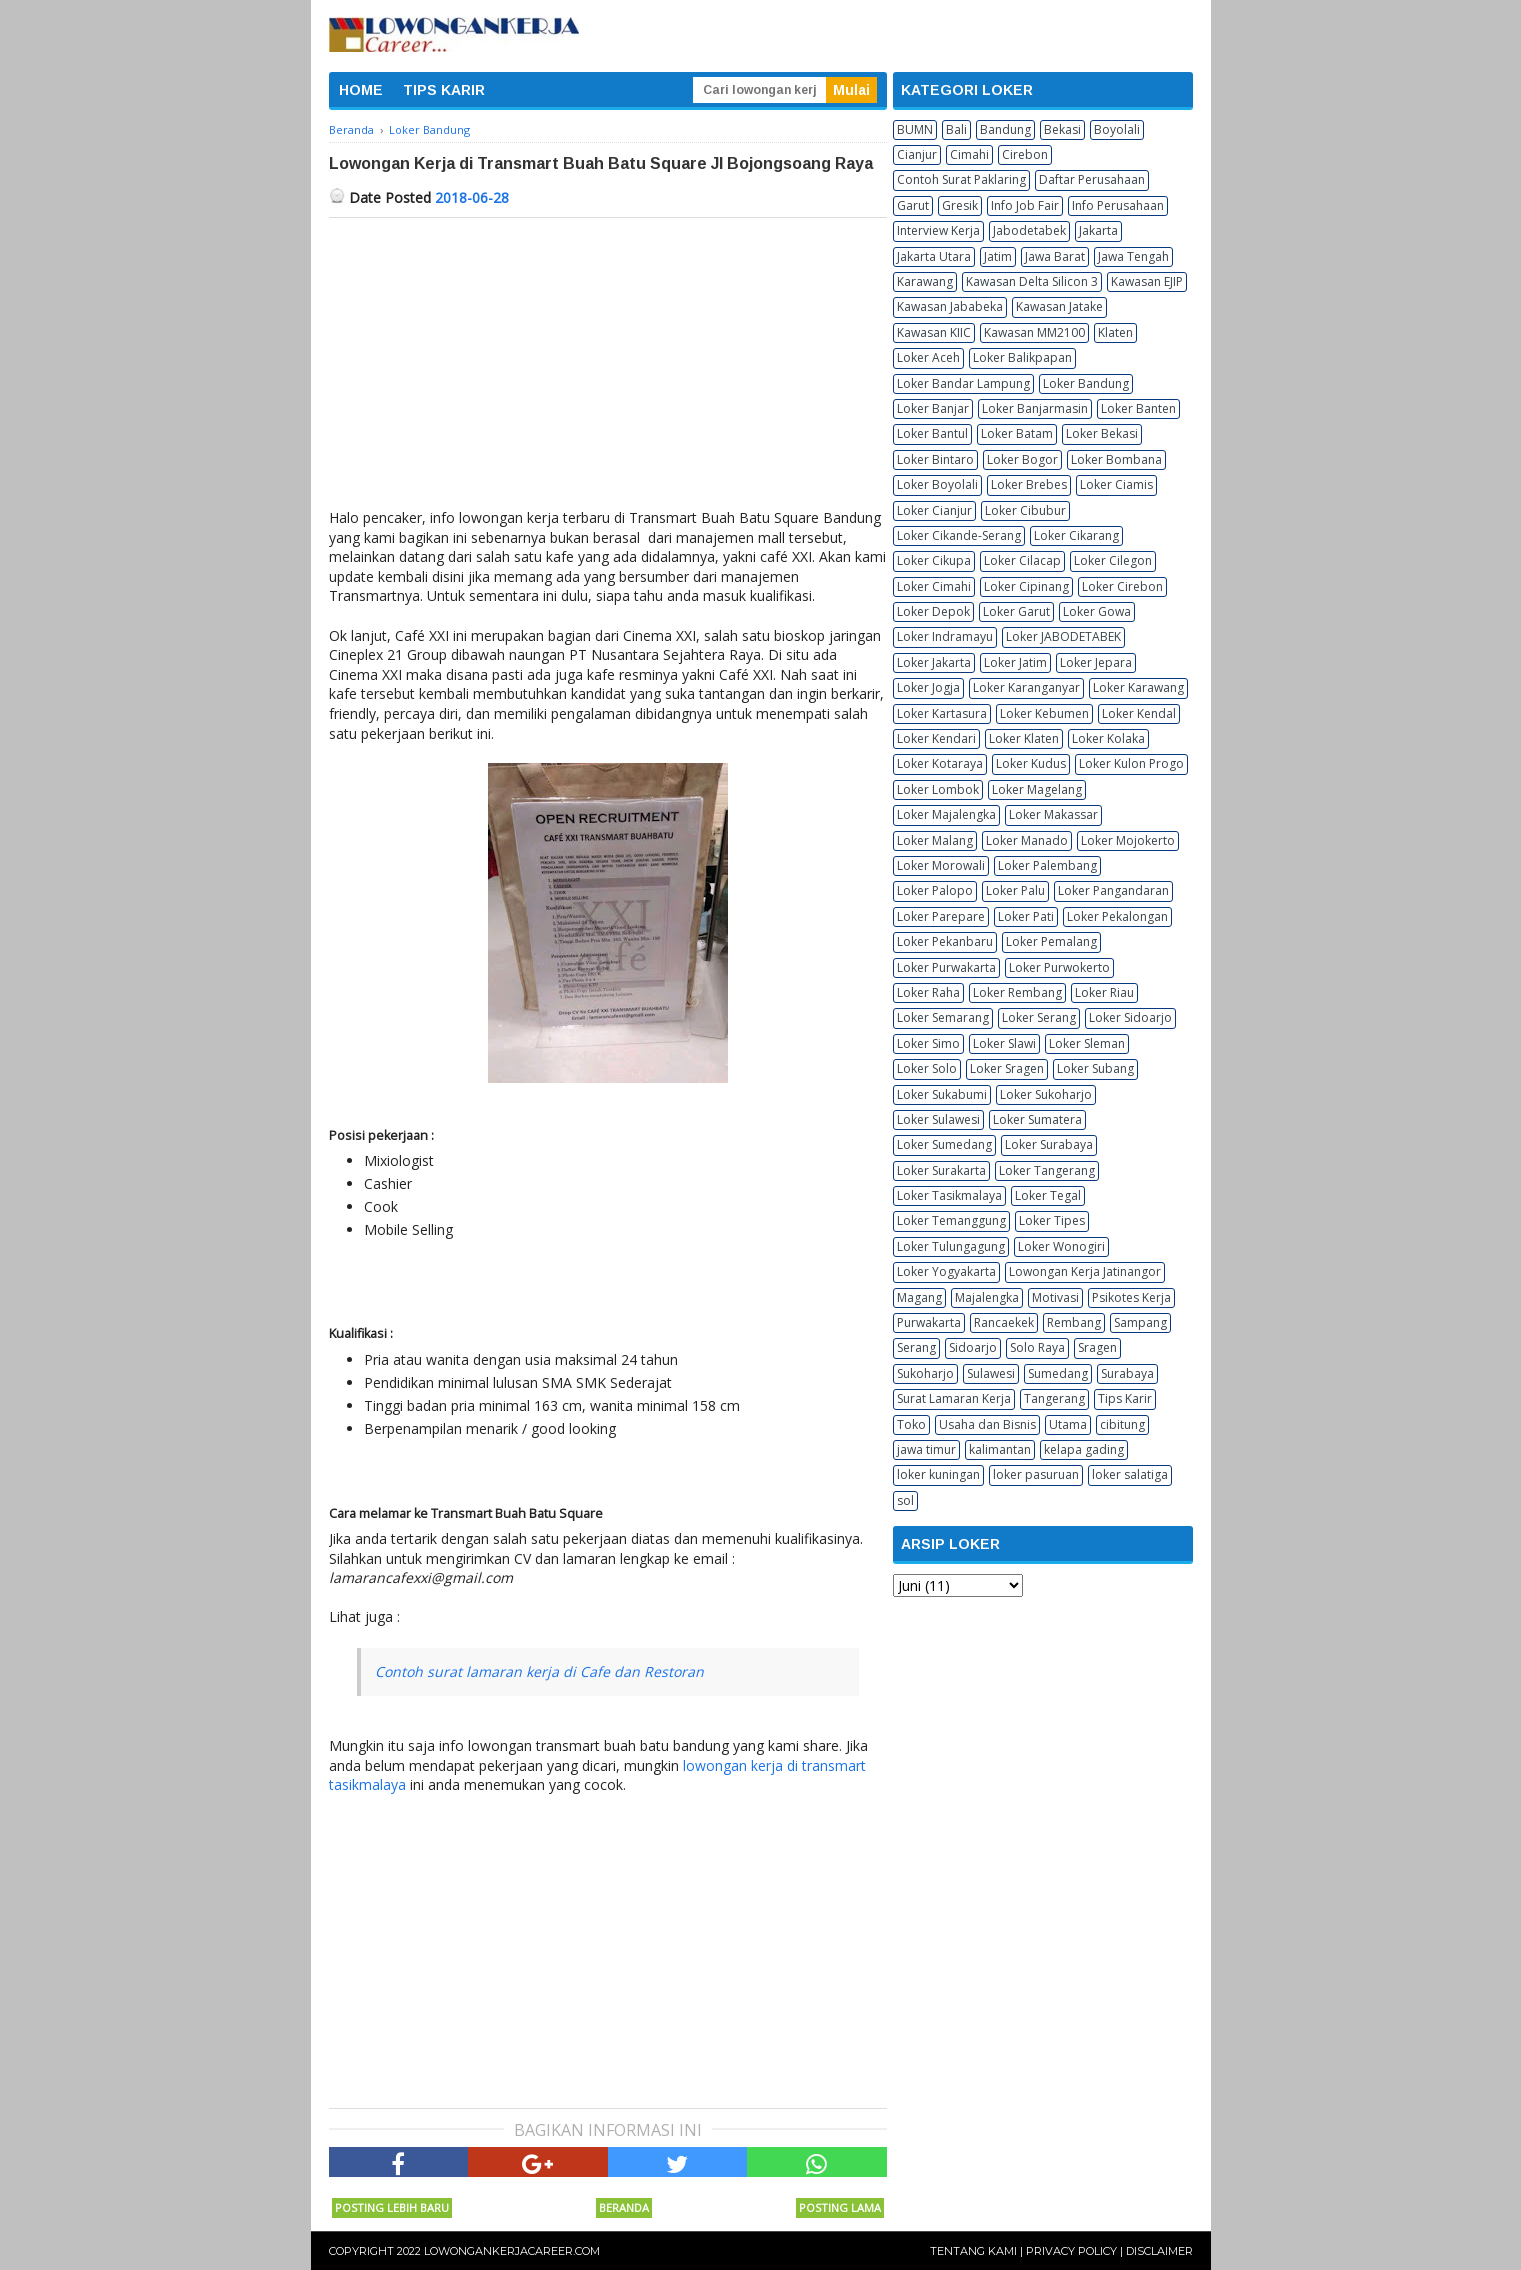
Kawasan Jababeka (950, 306)
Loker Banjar (933, 408)
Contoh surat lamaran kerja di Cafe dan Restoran (539, 1671)
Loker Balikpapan (1022, 357)
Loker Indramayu (945, 636)
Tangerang (1054, 1398)
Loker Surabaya (1049, 1144)
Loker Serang (1039, 1017)
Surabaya (1127, 1373)
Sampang (1140, 1322)
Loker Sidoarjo (1130, 1017)
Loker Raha (928, 992)
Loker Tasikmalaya (949, 1195)
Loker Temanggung (951, 1220)
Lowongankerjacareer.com (512, 2251)
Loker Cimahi (934, 586)
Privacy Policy (1071, 2251)
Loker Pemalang (1051, 941)
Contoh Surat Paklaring (961, 179)
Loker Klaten (1024, 738)
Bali (956, 129)
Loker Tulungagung (951, 1246)
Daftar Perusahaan (1092, 179)
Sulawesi (991, 1373)
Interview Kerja (938, 230)
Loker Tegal (1048, 1195)
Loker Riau (1104, 992)
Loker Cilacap (1022, 560)
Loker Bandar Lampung (963, 383)
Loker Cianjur (934, 510)
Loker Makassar (1053, 814)
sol (905, 1500)
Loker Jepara (1096, 662)
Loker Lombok (938, 789)
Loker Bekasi (1102, 433)
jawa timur (926, 1449)
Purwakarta (929, 1322)
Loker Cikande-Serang (959, 535)
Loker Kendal (1139, 713)
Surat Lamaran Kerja (954, 1398)
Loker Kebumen (1044, 713)
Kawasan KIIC (934, 332)
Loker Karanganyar (1026, 687)
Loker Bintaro (935, 459)
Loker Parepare (941, 916)
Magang (919, 1297)
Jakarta (1098, 230)
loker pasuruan (1036, 1474)
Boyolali (1117, 129)
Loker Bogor (1022, 459)
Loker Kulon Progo (1131, 763)
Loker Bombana (1116, 459)
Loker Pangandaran (1113, 890)
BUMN (915, 129)
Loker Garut (1016, 611)
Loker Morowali (941, 865)
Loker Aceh (928, 357)
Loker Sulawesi (938, 1119)
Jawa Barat (1055, 256)
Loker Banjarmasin (1035, 408)
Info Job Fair (1025, 205)
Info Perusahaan (1118, 205)
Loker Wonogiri (1061, 1246)
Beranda (624, 2207)
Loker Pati (1026, 916)
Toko (911, 1424)
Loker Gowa (1097, 611)
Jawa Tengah (1133, 256)
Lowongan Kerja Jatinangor (1085, 1271)
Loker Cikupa (934, 560)
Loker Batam (1017, 433)
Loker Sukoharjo (1046, 1094)
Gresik (960, 205)
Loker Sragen (1007, 1068)
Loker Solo (927, 1068)
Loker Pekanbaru (945, 941)
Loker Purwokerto (1059, 967)
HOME (361, 90)
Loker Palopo (935, 890)
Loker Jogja (928, 687)
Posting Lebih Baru (392, 2207)
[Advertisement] (608, 368)
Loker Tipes (1052, 1220)
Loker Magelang (1037, 789)
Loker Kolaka (1108, 738)
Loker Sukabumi (942, 1094)
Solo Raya (1037, 1347)
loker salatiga (1130, 1474)
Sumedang (1058, 1373)
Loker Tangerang (1047, 1170)
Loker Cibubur (1025, 510)
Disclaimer (1159, 2251)
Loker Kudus (1031, 763)
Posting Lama (840, 2207)
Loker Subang (1095, 1068)
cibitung (1122, 1424)
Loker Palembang (1047, 865)
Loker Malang (935, 840)
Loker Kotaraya (940, 763)
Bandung (1005, 129)
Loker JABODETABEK (1063, 636)
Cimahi (969, 154)
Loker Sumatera (1037, 1119)
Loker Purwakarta (946, 967)
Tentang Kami (973, 2251)
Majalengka (987, 1297)
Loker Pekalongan (1117, 916)
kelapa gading (1084, 1449)
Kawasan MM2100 (1034, 332)
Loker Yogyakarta (946, 1271)
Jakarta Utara (934, 256)
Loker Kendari (936, 738)
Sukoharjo (925, 1373)
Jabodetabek (1029, 230)
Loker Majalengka (946, 814)
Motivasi (1055, 1297)
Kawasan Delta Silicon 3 (1032, 281)
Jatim (998, 256)
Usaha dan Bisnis (987, 1424)
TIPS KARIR (444, 90)
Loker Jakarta (934, 662)
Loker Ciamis (1116, 484)
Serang (916, 1347)
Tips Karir (1125, 1398)
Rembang (1074, 1322)
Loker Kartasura (942, 713)
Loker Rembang (1017, 992)
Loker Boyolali (937, 484)
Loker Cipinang (1026, 586)
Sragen (1097, 1347)
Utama (1068, 1424)
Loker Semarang (943, 1017)
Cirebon (1025, 154)
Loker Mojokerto (1128, 840)
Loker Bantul (932, 433)
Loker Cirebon (1122, 586)
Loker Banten (1138, 408)
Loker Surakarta (941, 1170)
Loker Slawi (1004, 1043)
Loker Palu (1015, 890)
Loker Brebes (1029, 484)
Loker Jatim (1015, 662)
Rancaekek (1004, 1322)
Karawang (925, 281)
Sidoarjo (973, 1347)
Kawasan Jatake (1059, 306)
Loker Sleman (1087, 1043)
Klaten (1115, 332)
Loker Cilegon (1113, 560)
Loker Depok (933, 611)
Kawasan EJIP (1147, 281)
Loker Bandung (1086, 383)
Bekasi (1062, 129)
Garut (913, 205)
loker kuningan (938, 1474)
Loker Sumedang (944, 1144)
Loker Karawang (1138, 687)
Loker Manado (1027, 840)
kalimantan (1000, 1449)
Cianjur (917, 154)
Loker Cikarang (1076, 535)
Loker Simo (928, 1043)
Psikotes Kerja (1131, 1297)
